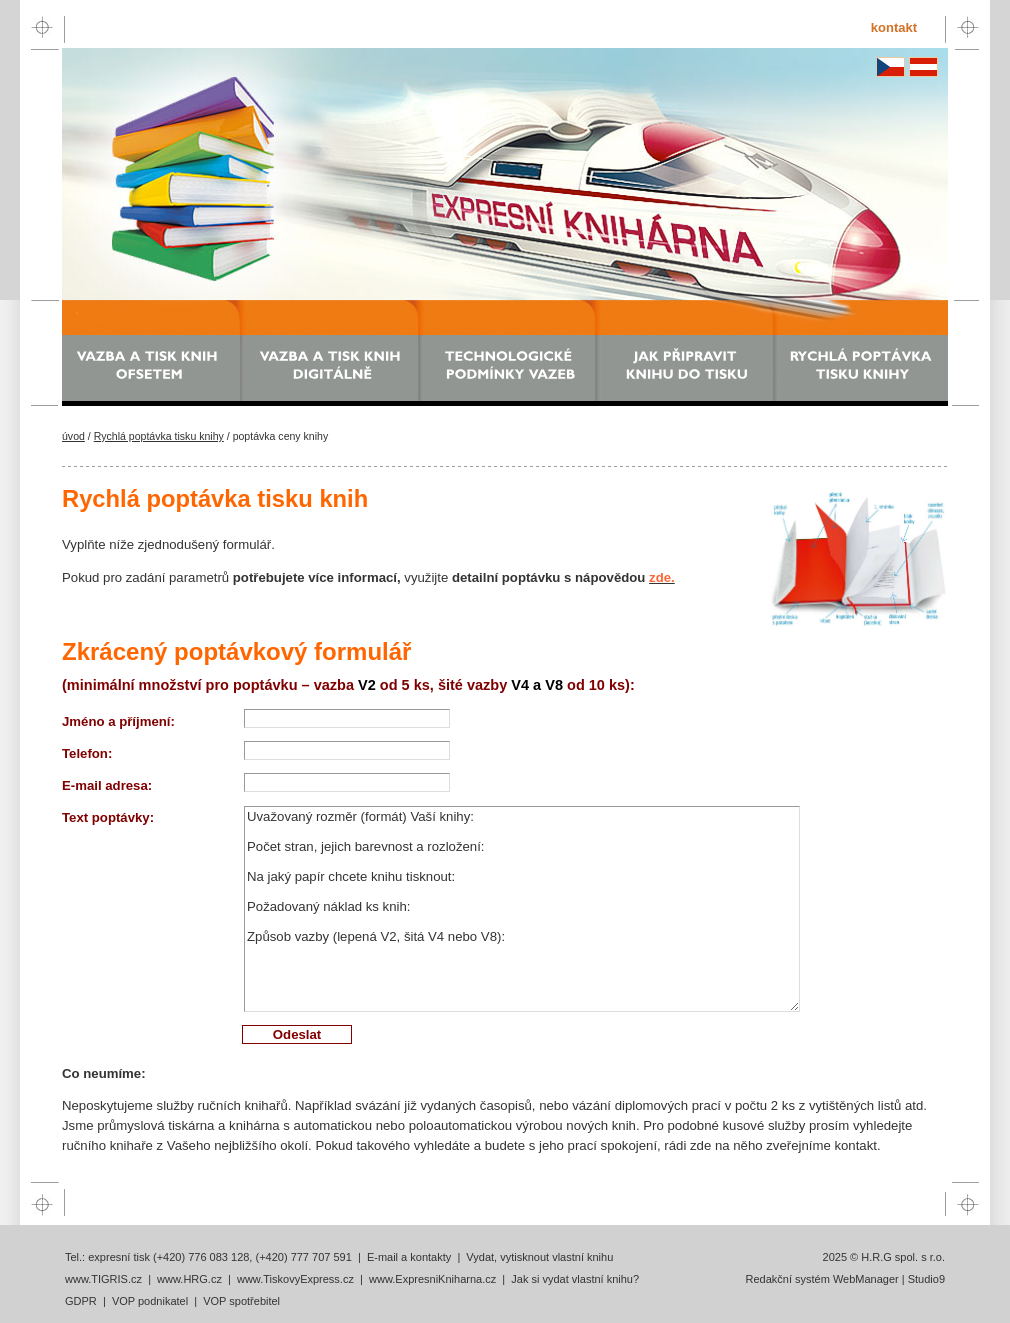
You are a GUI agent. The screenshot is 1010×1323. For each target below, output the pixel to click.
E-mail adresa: (107, 785)
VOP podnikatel (150, 1301)
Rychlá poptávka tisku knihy (159, 436)
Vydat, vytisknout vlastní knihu (539, 1257)
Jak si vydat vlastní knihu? (575, 1279)
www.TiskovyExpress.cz (295, 1279)
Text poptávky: (108, 817)
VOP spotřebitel (241, 1301)
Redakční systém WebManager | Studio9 (845, 1279)
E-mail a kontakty (409, 1257)
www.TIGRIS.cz (103, 1279)
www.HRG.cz (189, 1279)
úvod (73, 436)
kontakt (894, 27)
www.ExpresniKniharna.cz (432, 1279)
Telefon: (87, 753)
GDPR (81, 1301)
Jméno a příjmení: (118, 721)
